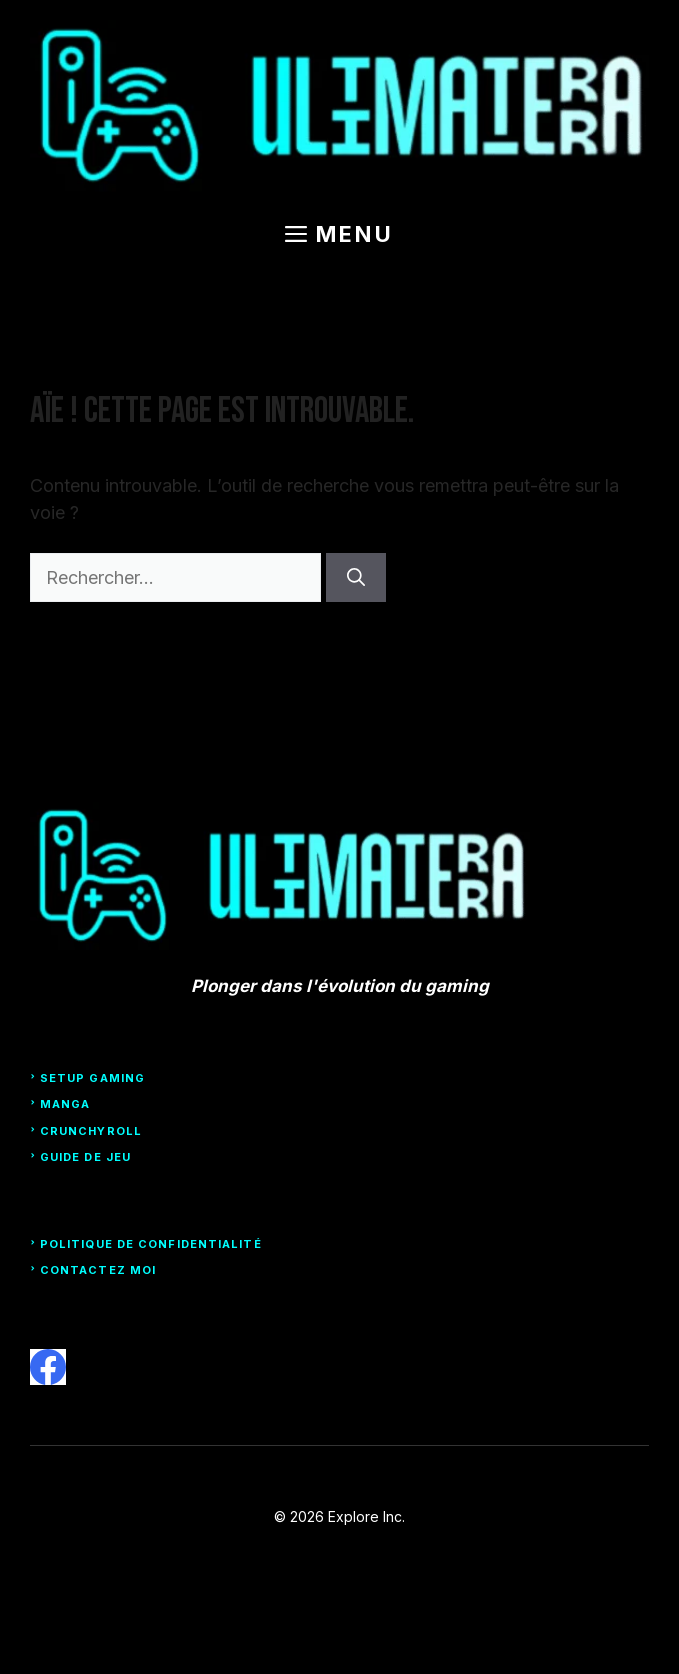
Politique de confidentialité (151, 1244)
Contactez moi (98, 1270)
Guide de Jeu (85, 1157)
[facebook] (48, 1367)
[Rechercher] (356, 577)
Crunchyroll (91, 1131)
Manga (65, 1104)
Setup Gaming (92, 1078)
